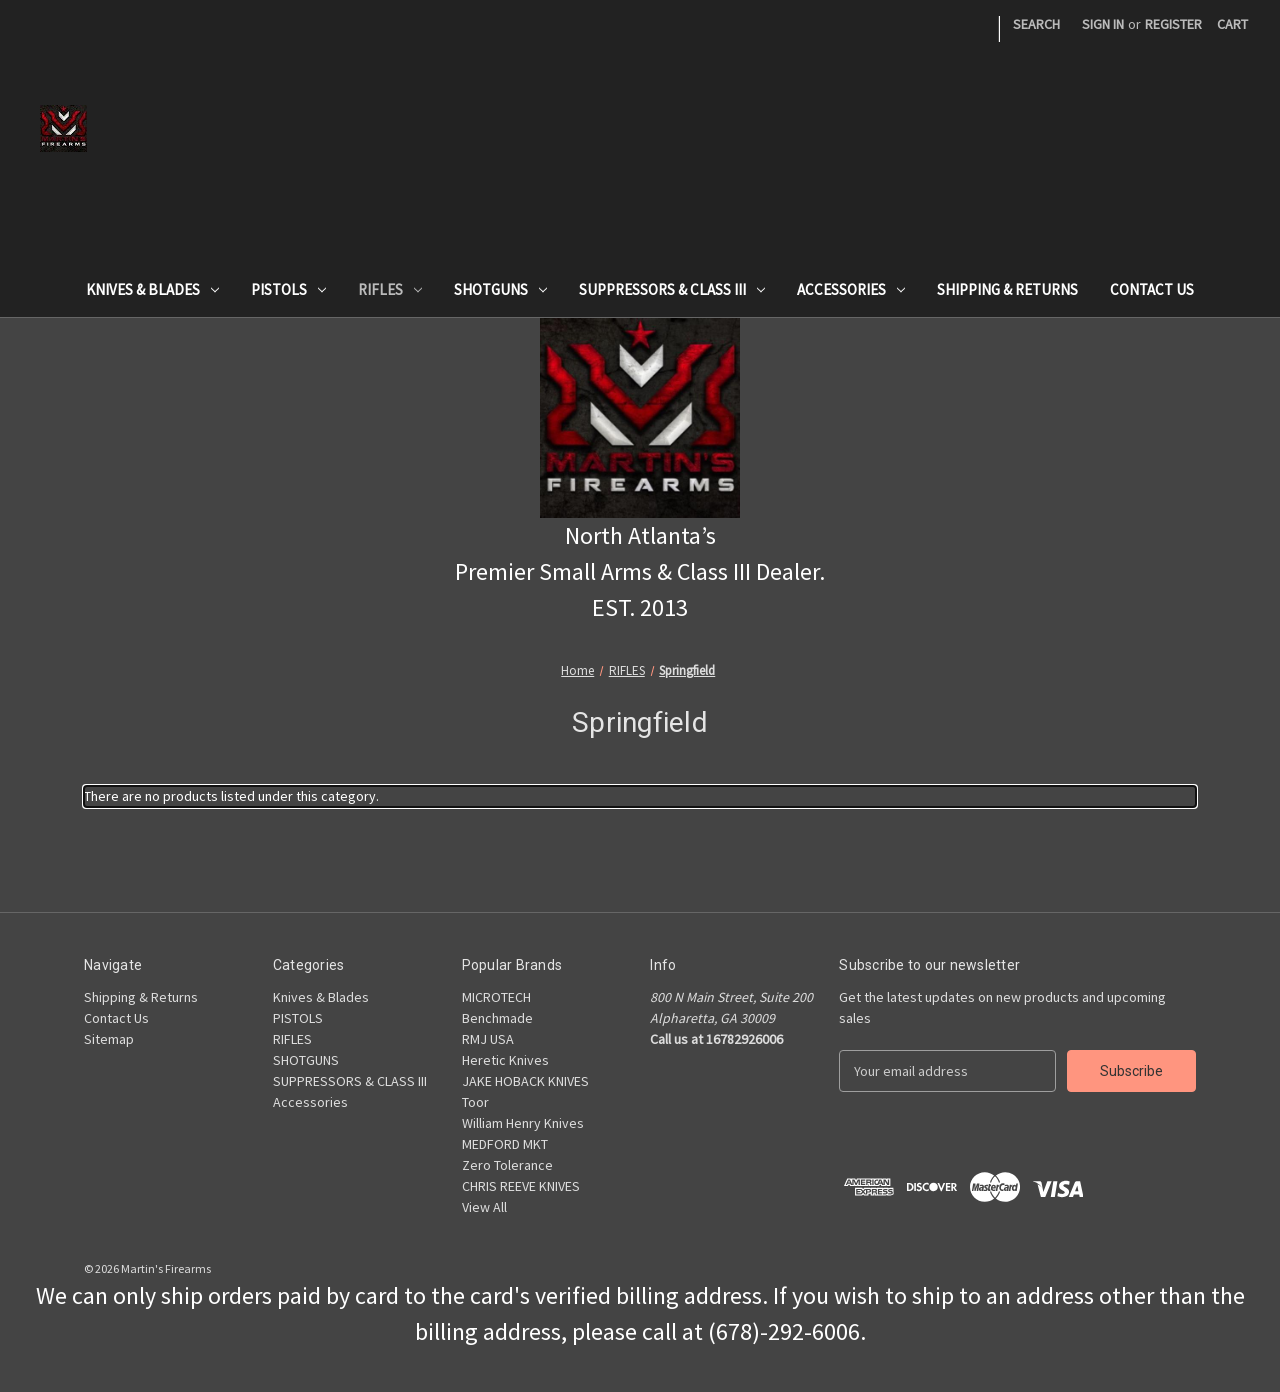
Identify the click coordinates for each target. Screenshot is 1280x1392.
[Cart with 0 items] (1232, 24)
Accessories (851, 289)
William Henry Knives (523, 1123)
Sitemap (109, 1039)
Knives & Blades (152, 289)
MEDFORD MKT (505, 1144)
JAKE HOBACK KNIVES (525, 1081)
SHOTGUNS (500, 289)
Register (1173, 24)
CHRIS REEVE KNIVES (521, 1186)
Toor (475, 1102)
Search (1036, 24)
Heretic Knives (505, 1060)
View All (484, 1207)
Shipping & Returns (1007, 289)
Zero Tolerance (507, 1165)
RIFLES (390, 289)
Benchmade (497, 1018)
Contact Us (1152, 289)
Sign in (1103, 24)
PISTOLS (288, 289)
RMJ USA (488, 1039)
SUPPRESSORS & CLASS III (672, 289)
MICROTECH (496, 997)
